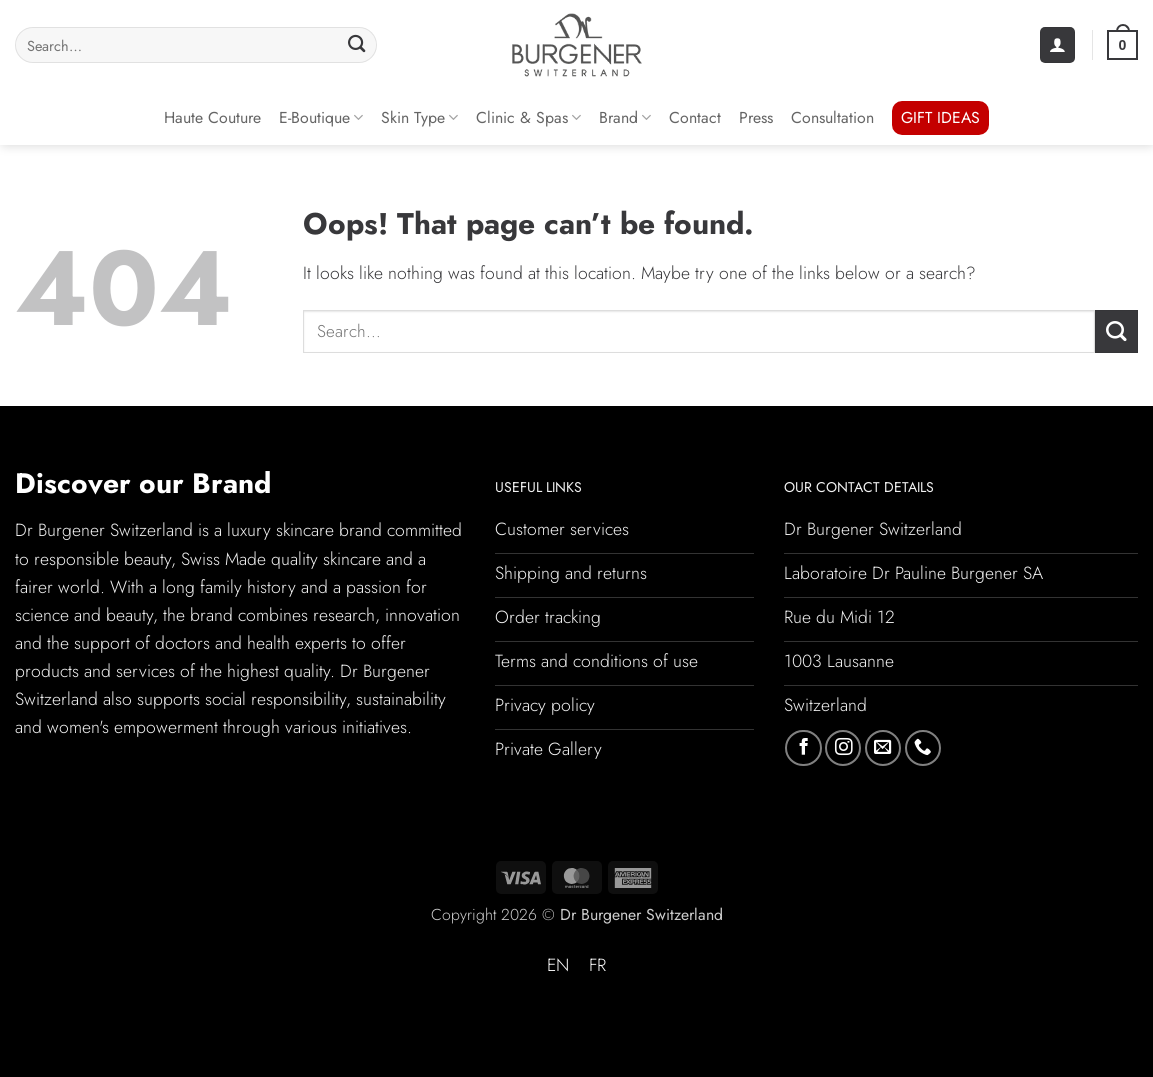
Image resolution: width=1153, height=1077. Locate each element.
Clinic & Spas (528, 117)
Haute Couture (212, 117)
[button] (1057, 45)
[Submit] (356, 45)
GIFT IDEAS (940, 117)
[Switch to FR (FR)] (597, 966)
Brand (625, 117)
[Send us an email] (883, 748)
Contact (695, 117)
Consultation (832, 117)
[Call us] (923, 748)
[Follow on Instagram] (843, 748)
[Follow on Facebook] (803, 748)
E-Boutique (321, 117)
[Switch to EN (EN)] (558, 966)
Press (756, 117)
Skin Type (419, 117)
